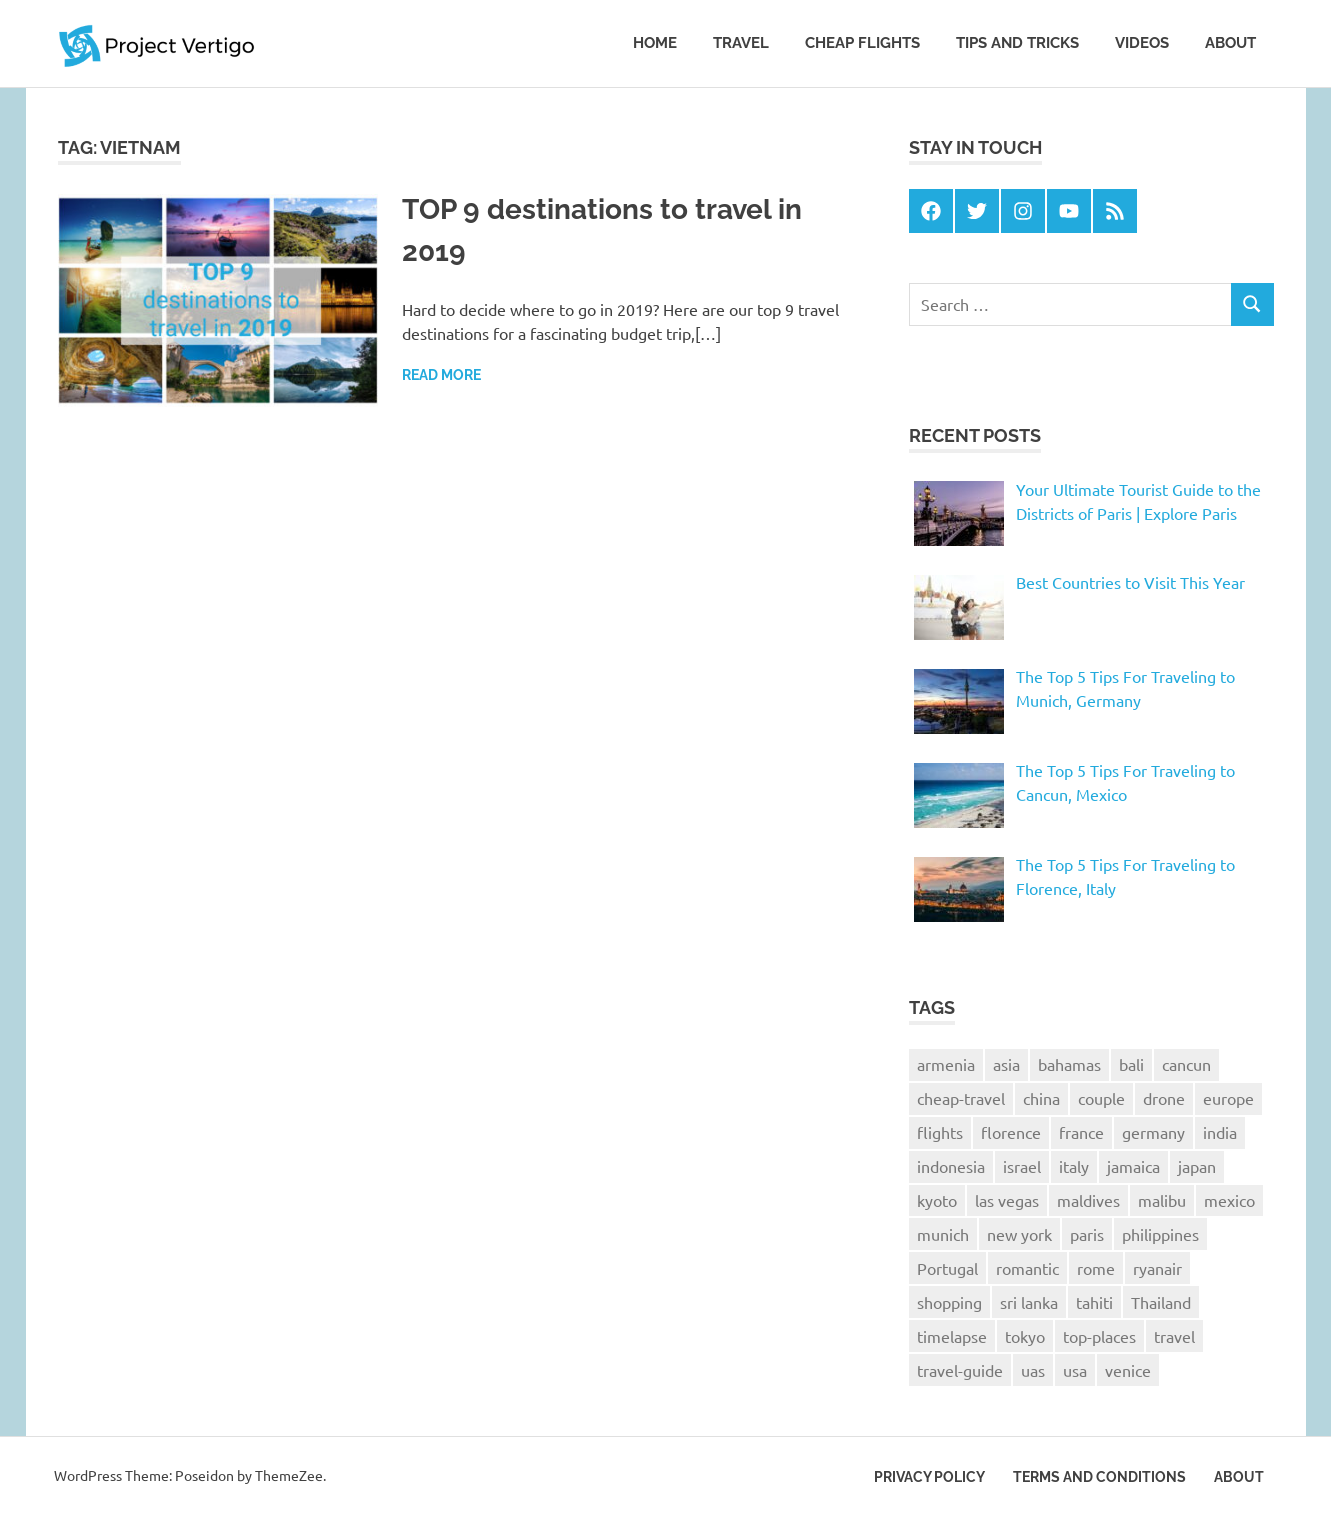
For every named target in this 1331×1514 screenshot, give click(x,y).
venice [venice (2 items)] (1128, 1370)
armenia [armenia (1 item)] (946, 1064)
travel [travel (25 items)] (1174, 1336)
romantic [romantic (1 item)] (1027, 1268)
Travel (741, 43)
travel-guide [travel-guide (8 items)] (960, 1370)
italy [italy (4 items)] (1074, 1166)
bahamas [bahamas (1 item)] (1069, 1064)
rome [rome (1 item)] (1096, 1268)
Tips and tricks (1017, 43)
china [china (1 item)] (1041, 1098)
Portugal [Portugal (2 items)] (947, 1268)
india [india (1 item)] (1220, 1132)
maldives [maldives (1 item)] (1088, 1200)
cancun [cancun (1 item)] (1186, 1064)
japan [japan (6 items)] (1197, 1166)
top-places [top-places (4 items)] (1099, 1336)
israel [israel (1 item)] (1022, 1166)
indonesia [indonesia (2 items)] (951, 1166)
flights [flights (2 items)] (940, 1132)
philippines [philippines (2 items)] (1160, 1234)
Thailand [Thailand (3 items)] (1161, 1302)
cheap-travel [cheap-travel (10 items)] (961, 1098)
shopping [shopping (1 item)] (949, 1302)
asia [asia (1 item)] (1006, 1064)
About (1230, 43)
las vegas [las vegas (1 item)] (1007, 1200)
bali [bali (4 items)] (1131, 1064)
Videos (1142, 43)
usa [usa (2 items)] (1075, 1370)
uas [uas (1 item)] (1033, 1370)
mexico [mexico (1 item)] (1229, 1200)
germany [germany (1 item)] (1153, 1132)
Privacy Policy (929, 1477)
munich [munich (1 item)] (943, 1234)
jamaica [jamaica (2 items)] (1133, 1166)
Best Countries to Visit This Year (1130, 582)
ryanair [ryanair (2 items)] (1157, 1268)
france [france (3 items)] (1081, 1132)
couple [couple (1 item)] (1101, 1098)
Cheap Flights (862, 43)
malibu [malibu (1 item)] (1162, 1200)
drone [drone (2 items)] (1164, 1098)
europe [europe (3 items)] (1228, 1098)
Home (655, 43)
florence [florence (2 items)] (1011, 1132)
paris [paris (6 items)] (1087, 1234)
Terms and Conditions (1099, 1477)
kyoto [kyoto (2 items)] (937, 1200)
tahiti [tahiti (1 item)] (1094, 1302)
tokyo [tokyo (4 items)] (1025, 1336)
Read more (441, 375)
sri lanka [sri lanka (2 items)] (1029, 1302)
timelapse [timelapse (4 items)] (952, 1336)
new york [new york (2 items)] (1019, 1234)
